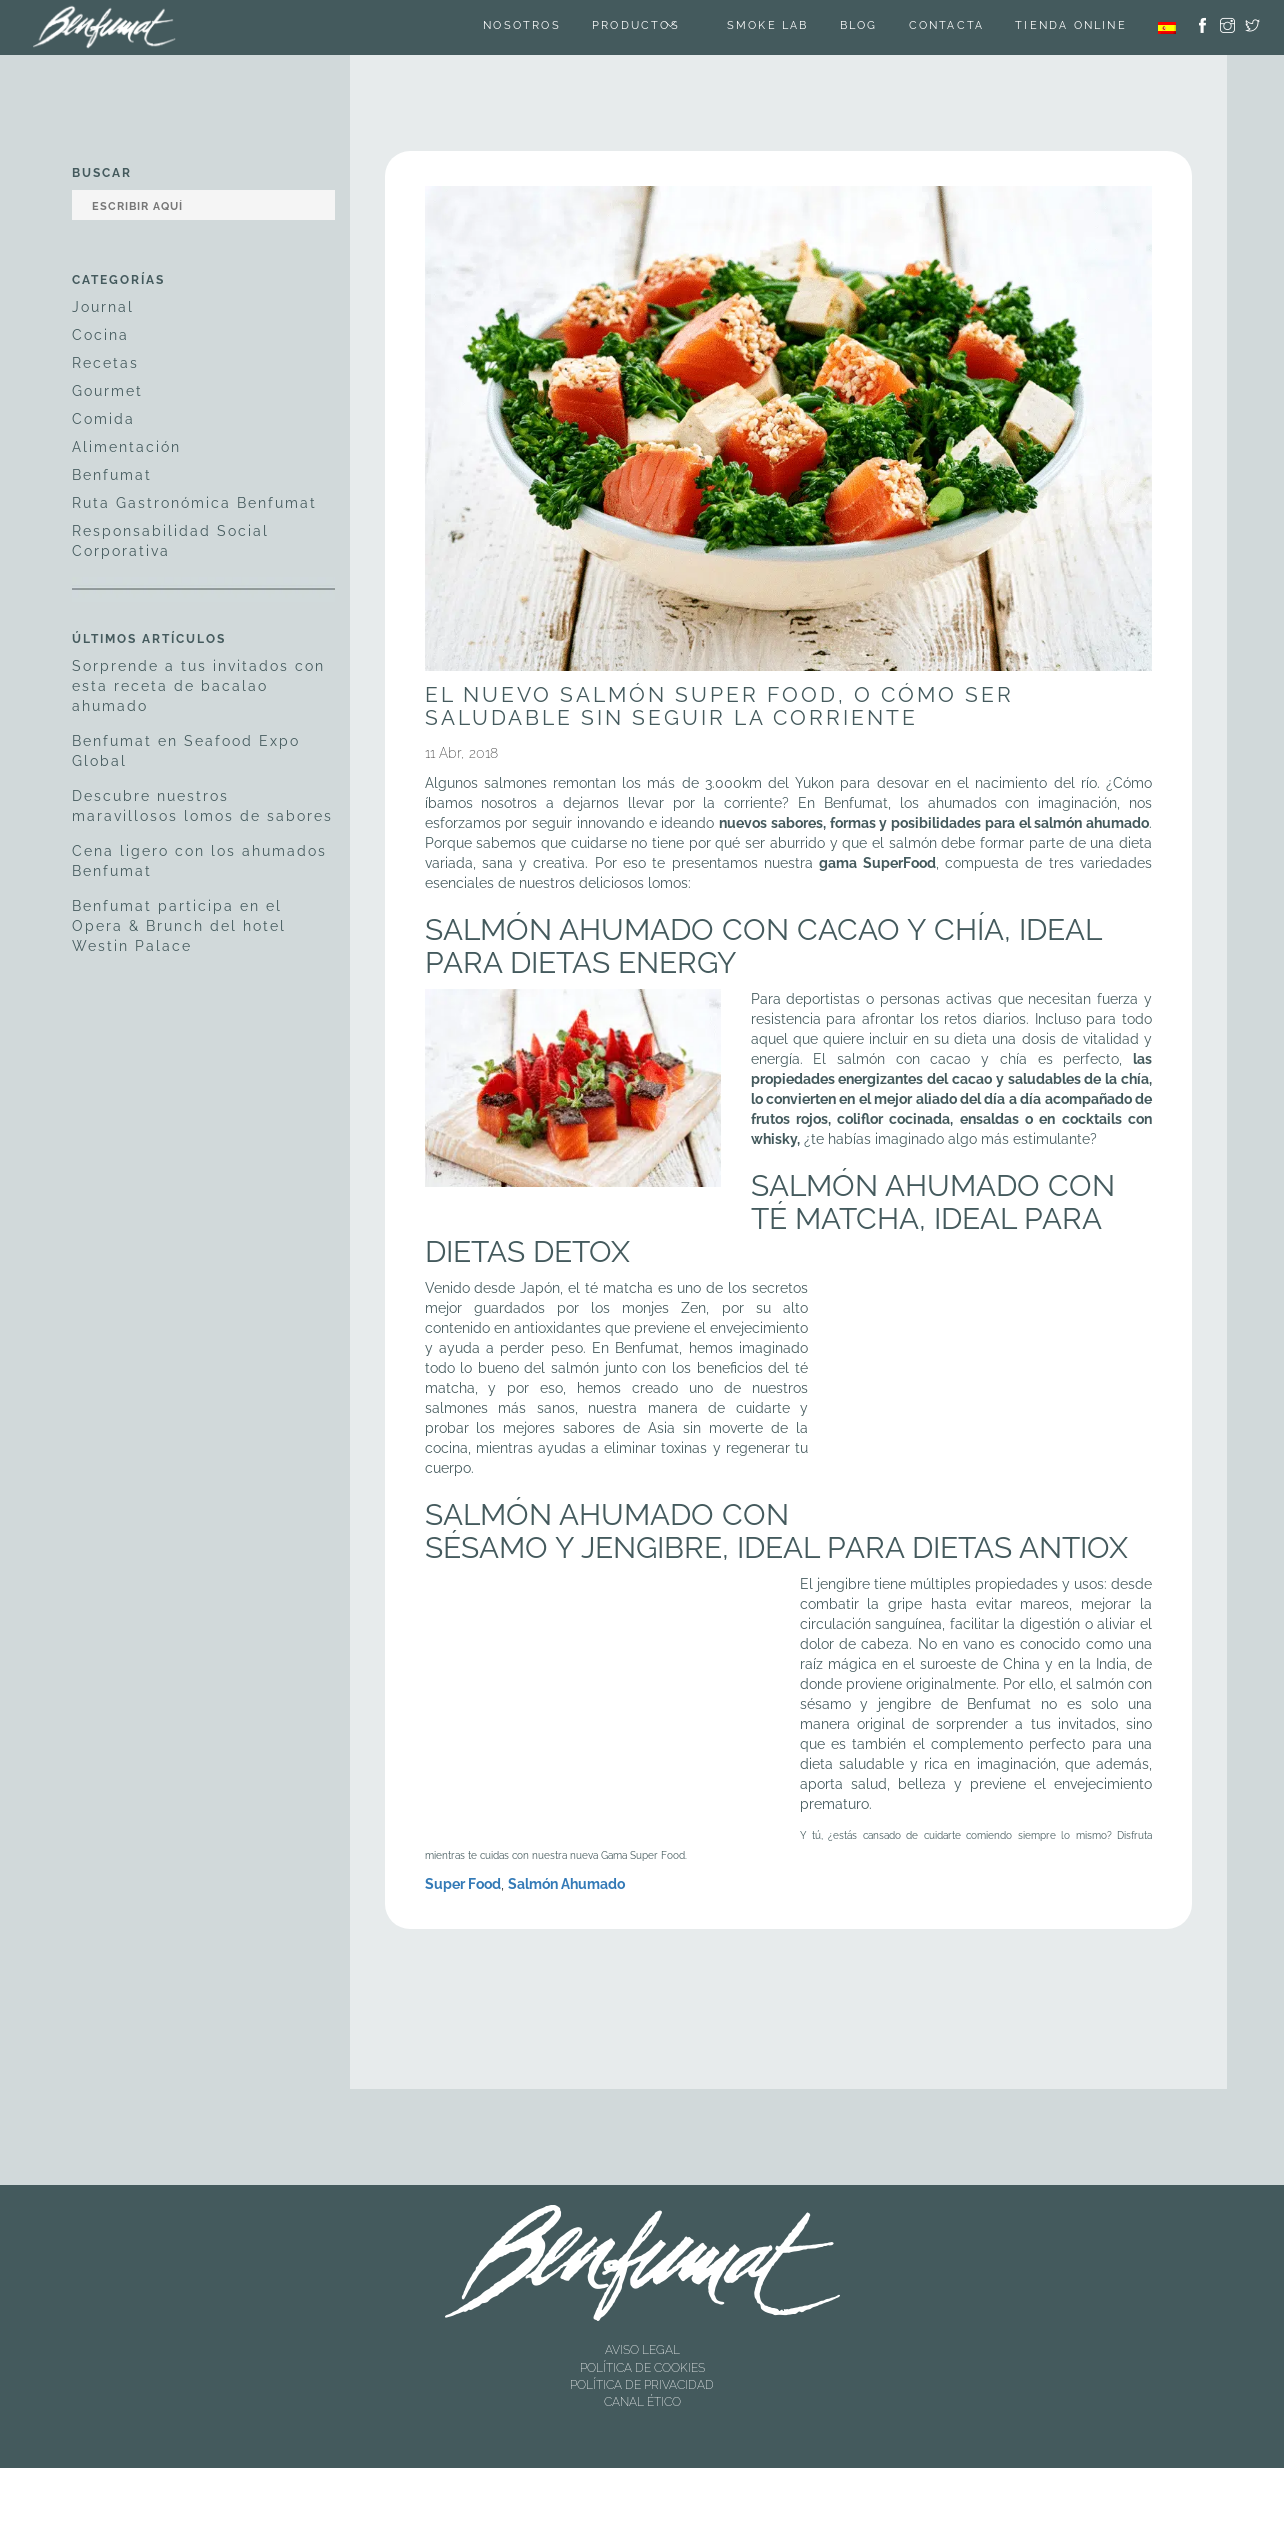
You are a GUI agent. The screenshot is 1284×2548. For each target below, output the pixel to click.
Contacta (945, 27)
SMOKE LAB (764, 27)
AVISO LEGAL (642, 2350)
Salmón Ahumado (566, 1884)
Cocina (100, 335)
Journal (103, 307)
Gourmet (107, 391)
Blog (856, 27)
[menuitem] (1167, 27)
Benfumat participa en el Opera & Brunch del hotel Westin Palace (179, 926)
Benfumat (112, 475)
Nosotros (515, 27)
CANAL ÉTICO (642, 2402)
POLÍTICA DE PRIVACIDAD (642, 2385)
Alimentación (126, 447)
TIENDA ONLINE (1070, 27)
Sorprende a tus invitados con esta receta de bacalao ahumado (198, 686)
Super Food (463, 1884)
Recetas (105, 363)
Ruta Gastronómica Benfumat (194, 503)
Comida (103, 419)
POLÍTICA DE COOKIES (642, 2368)
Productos (629, 27)
